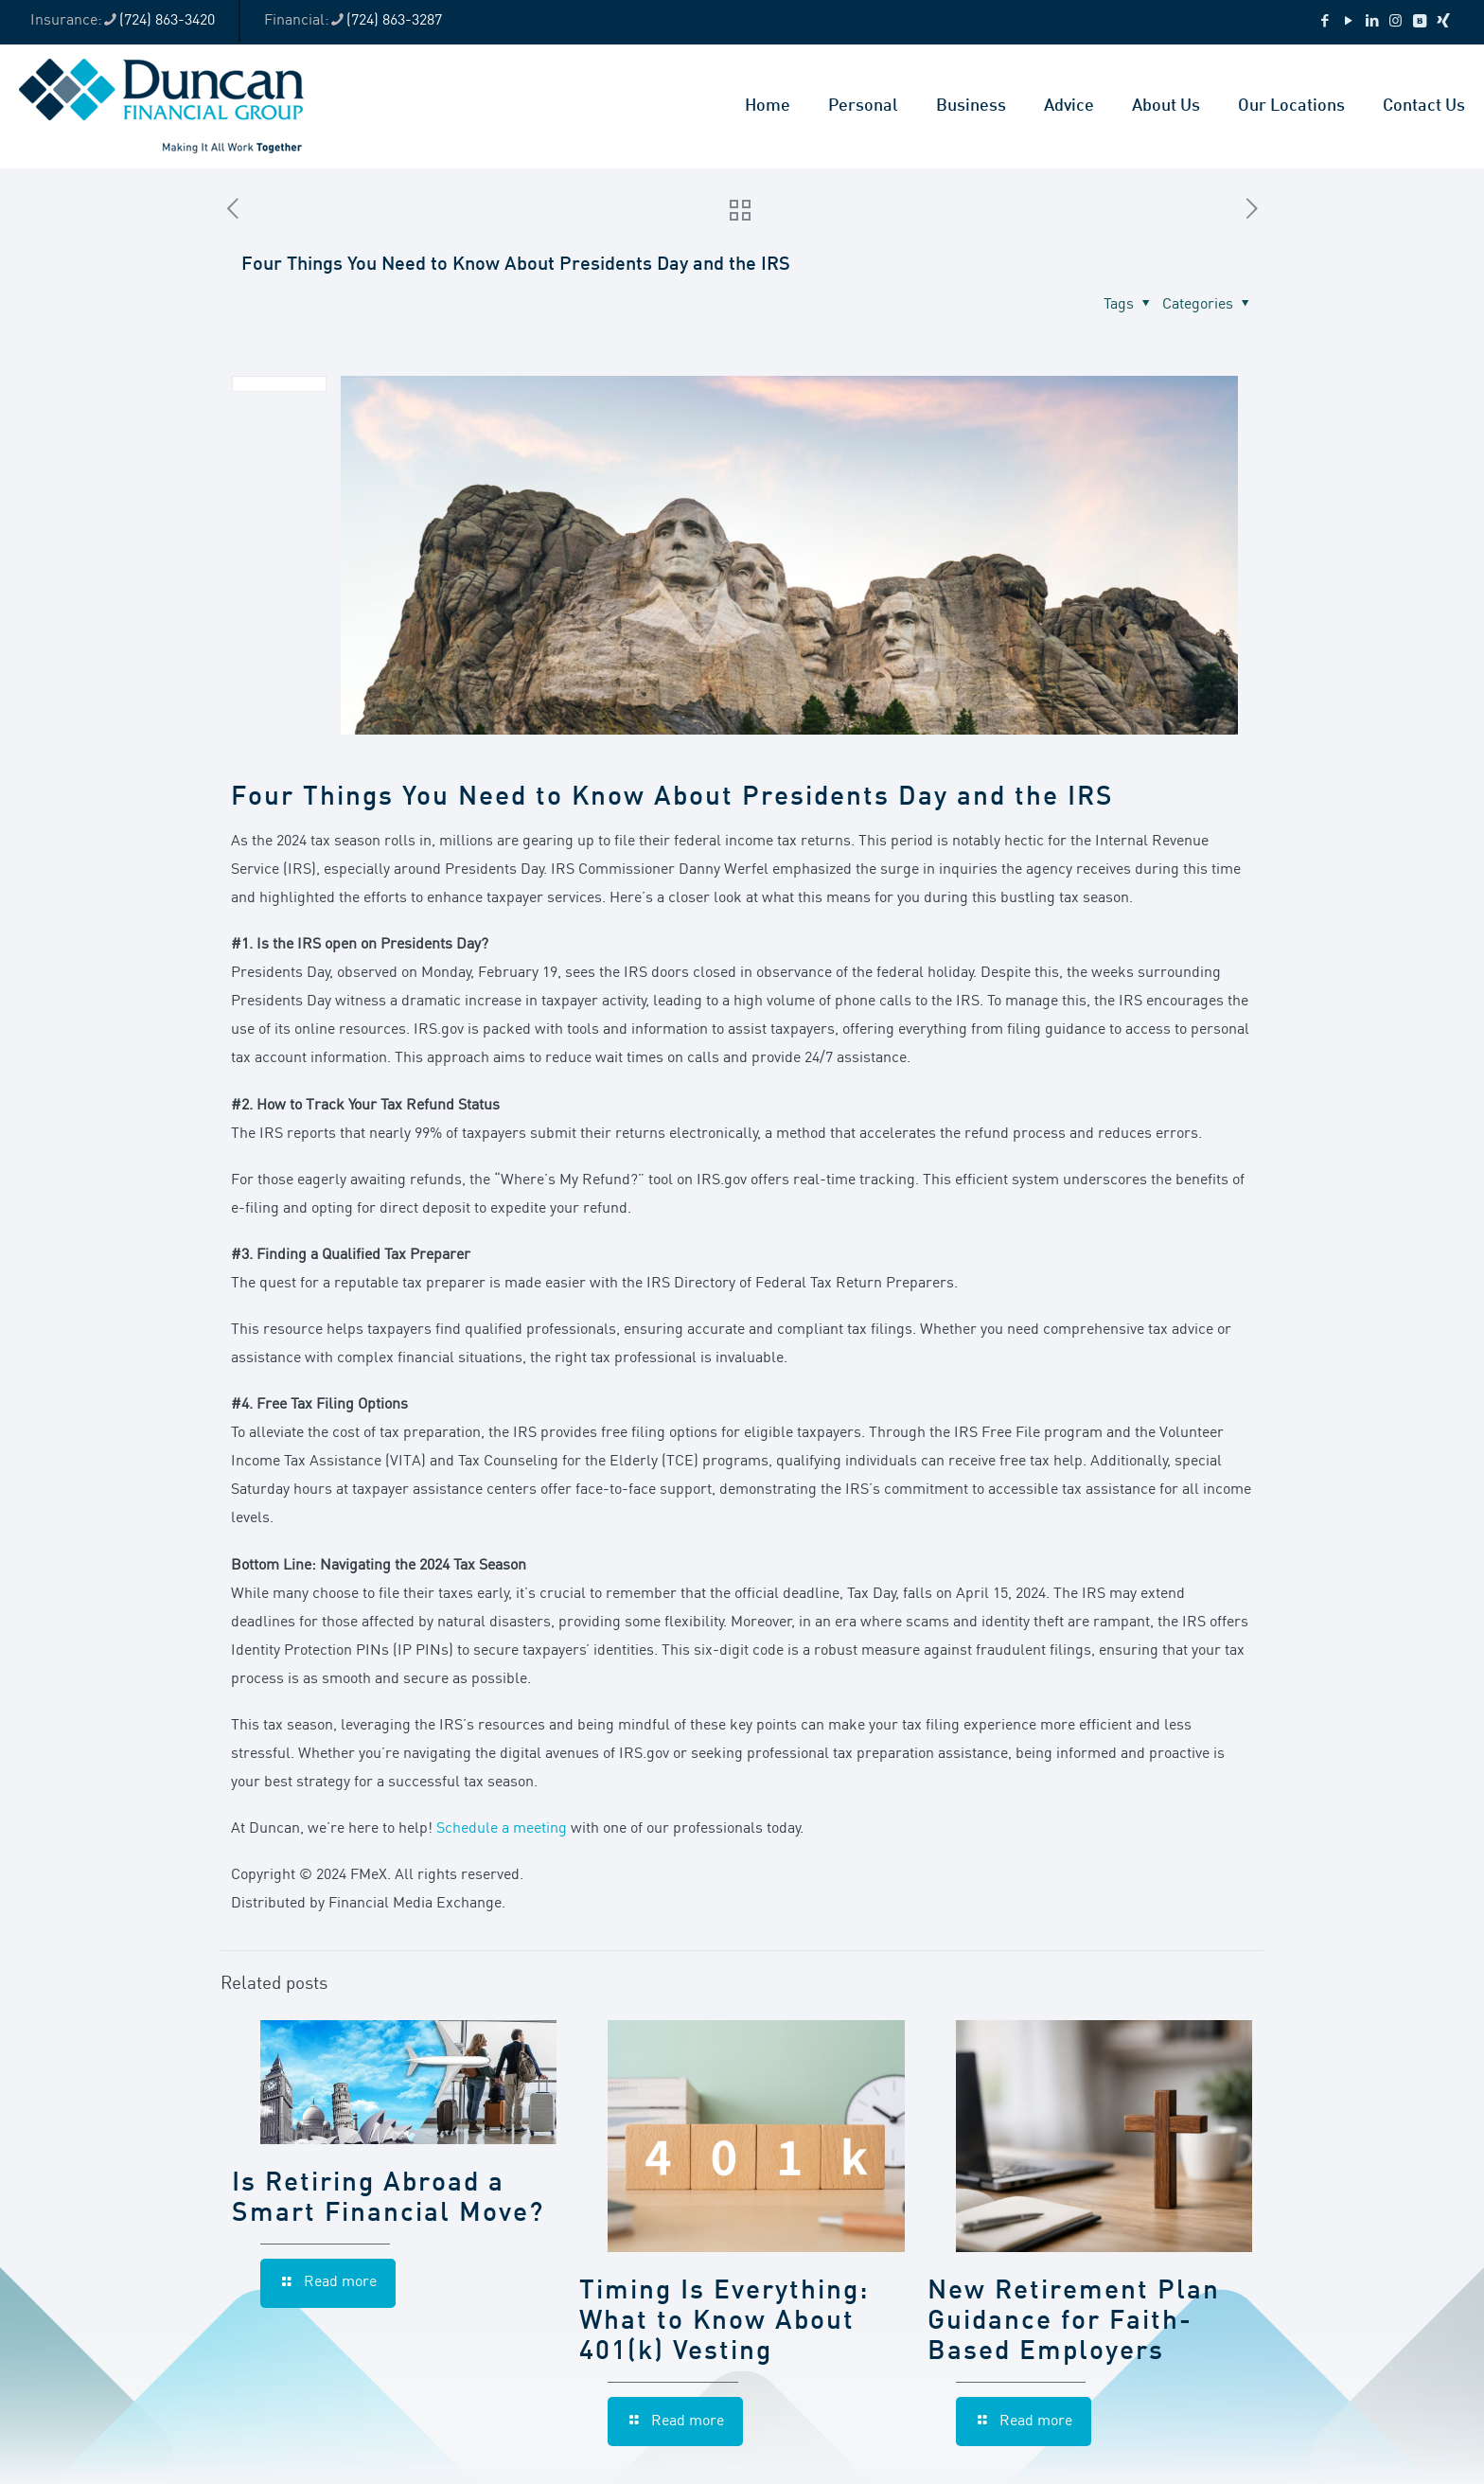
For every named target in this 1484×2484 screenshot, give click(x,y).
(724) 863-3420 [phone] (167, 20)
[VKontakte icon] (1419, 22)
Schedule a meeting (501, 1828)
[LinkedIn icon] (1372, 22)
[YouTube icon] (1348, 22)
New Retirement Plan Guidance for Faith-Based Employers (1074, 2322)
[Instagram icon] (1395, 22)
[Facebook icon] (1324, 22)
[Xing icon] (1443, 22)
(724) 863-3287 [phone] (394, 20)
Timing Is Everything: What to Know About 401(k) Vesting (724, 2322)
